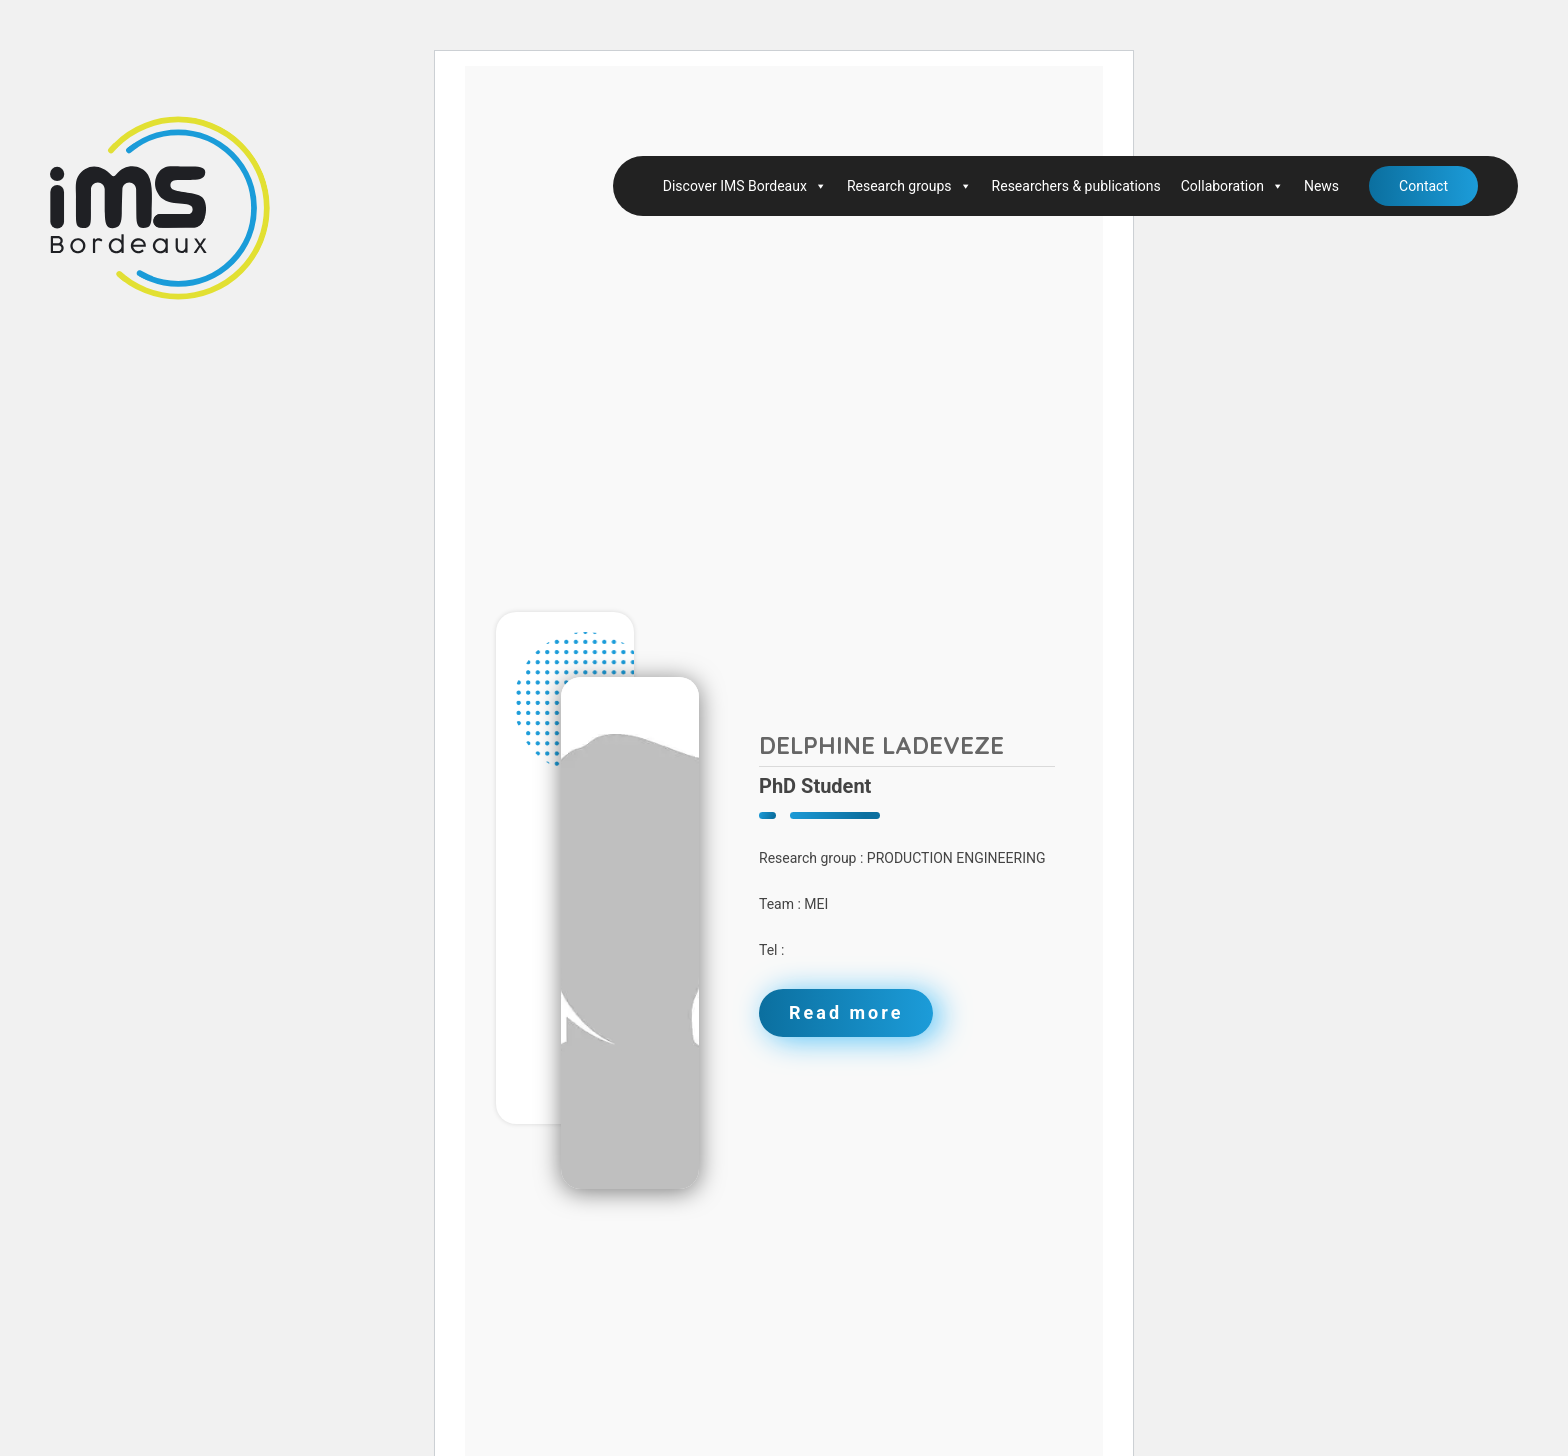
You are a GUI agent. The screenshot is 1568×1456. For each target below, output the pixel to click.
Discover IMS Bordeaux (745, 186)
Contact (1423, 186)
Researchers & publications (1076, 186)
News (1321, 186)
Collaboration (1232, 186)
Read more (846, 1012)
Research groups (909, 186)
